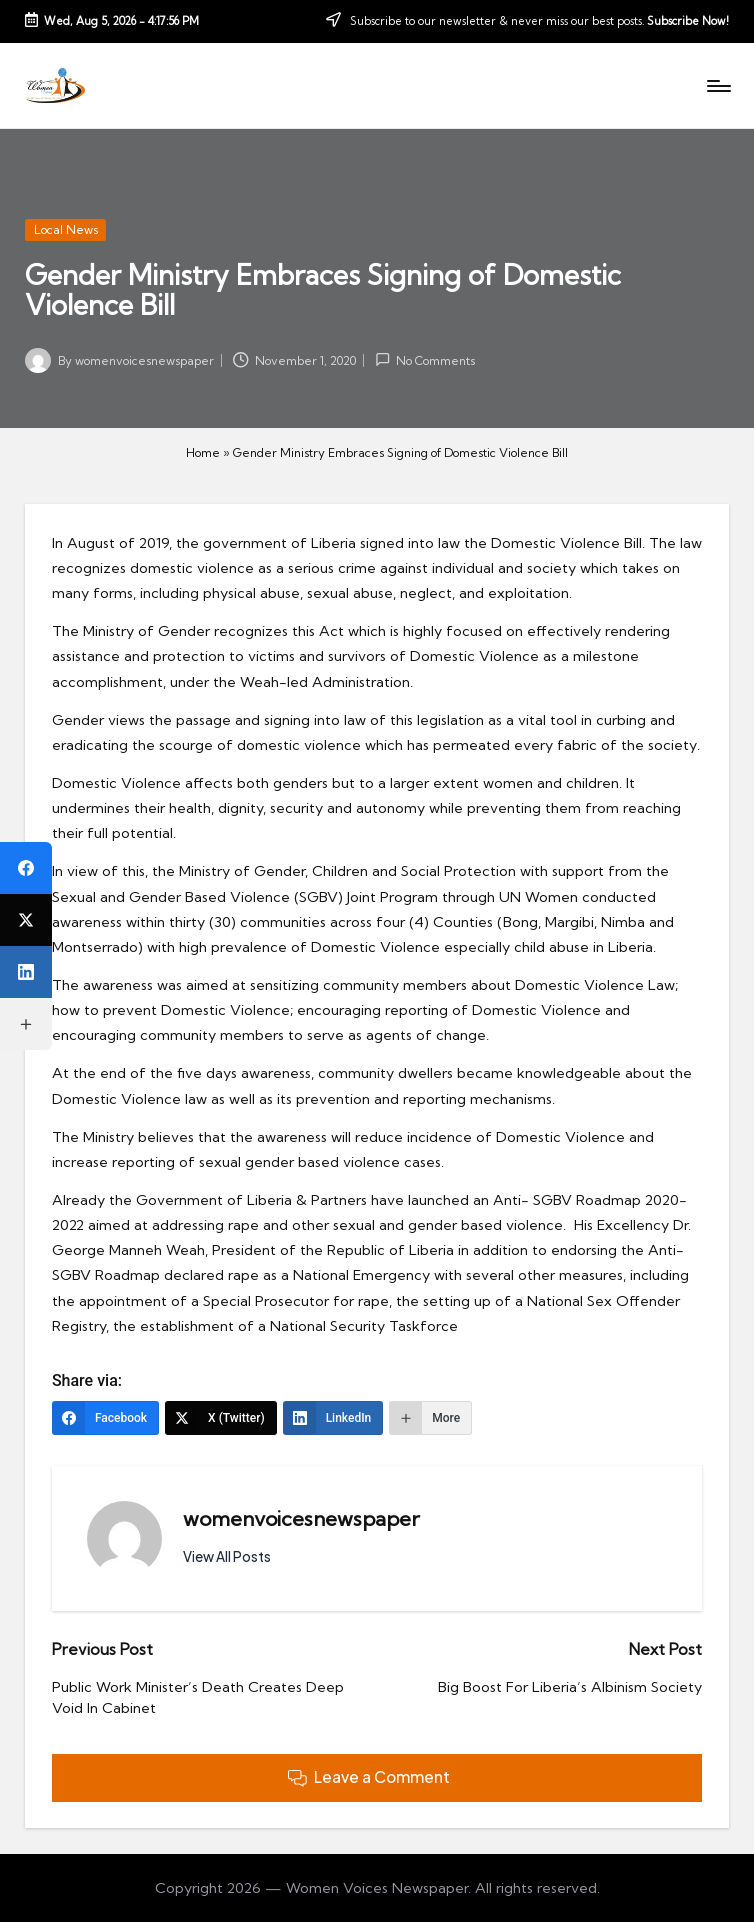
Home (203, 452)
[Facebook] (105, 1418)
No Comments (425, 359)
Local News (66, 229)
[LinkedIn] (333, 1418)
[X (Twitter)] (221, 1418)
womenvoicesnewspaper (301, 1518)
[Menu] (717, 86)
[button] (227, 1557)
